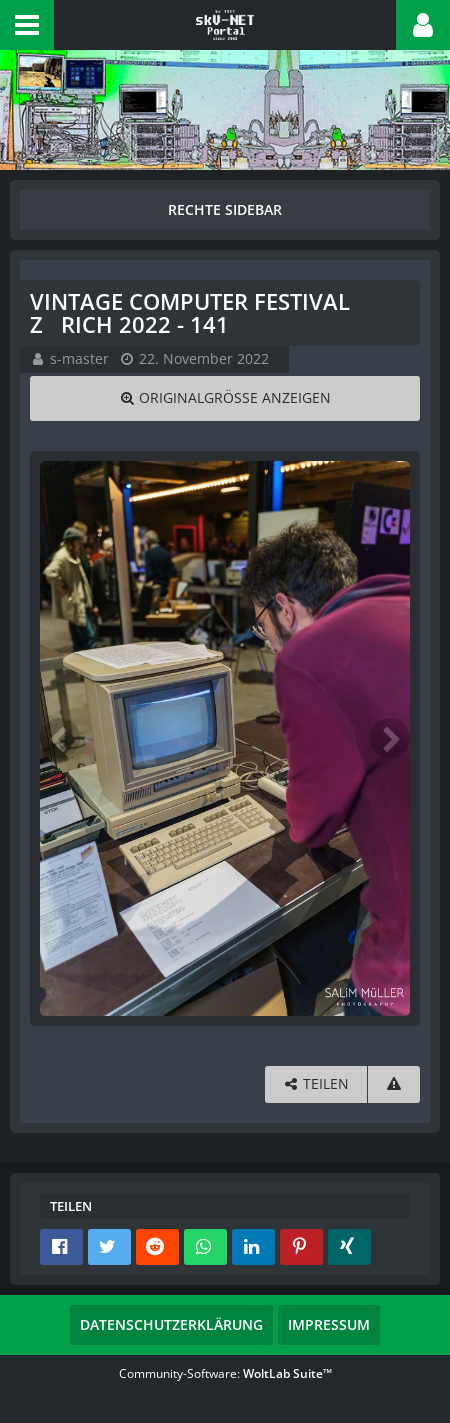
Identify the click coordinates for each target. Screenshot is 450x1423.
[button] (27, 25)
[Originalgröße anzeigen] (225, 398)
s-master (79, 358)
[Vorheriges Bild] (60, 738)
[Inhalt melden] (394, 1084)
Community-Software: (225, 1373)
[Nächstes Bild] (390, 738)
